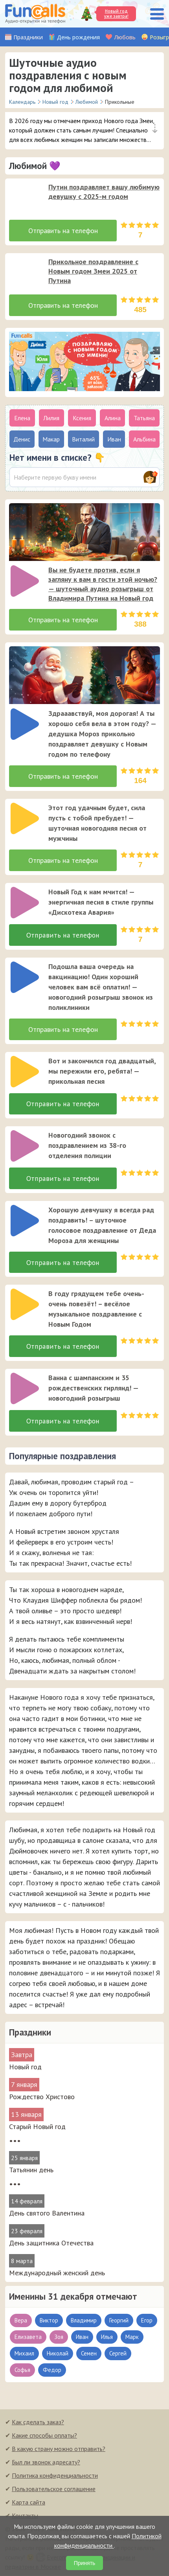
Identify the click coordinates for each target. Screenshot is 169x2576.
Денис (21, 439)
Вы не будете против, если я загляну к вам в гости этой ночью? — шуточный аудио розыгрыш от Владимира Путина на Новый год (102, 584)
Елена (22, 418)
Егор (146, 2321)
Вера (21, 2321)
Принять (85, 2563)
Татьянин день (31, 2170)
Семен (89, 2354)
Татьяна (144, 418)
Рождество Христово (42, 2097)
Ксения (82, 418)
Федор (52, 2370)
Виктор (49, 2321)
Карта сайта (28, 2503)
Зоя (58, 2337)
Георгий (119, 2321)
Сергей (118, 2354)
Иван (82, 2337)
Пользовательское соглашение (54, 2489)
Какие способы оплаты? (44, 2436)
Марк (132, 2337)
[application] (22, 195)
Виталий (83, 439)
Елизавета (28, 2337)
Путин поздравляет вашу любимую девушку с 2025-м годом (104, 191)
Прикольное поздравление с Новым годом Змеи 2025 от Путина (93, 271)
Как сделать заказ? (38, 2423)
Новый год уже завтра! (116, 13)
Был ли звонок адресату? (46, 2463)
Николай (57, 2354)
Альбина (144, 439)
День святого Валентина (46, 2213)
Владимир (84, 2321)
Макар (51, 439)
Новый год (25, 2067)
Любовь (125, 37)
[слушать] (24, 198)
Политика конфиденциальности (55, 2476)
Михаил (24, 2354)
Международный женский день (57, 2273)
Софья (22, 2370)
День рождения (78, 37)
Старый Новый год (37, 2127)
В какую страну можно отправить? (58, 2449)
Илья (107, 2337)
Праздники (28, 37)
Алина (113, 418)
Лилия (51, 418)
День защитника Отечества (51, 2243)
